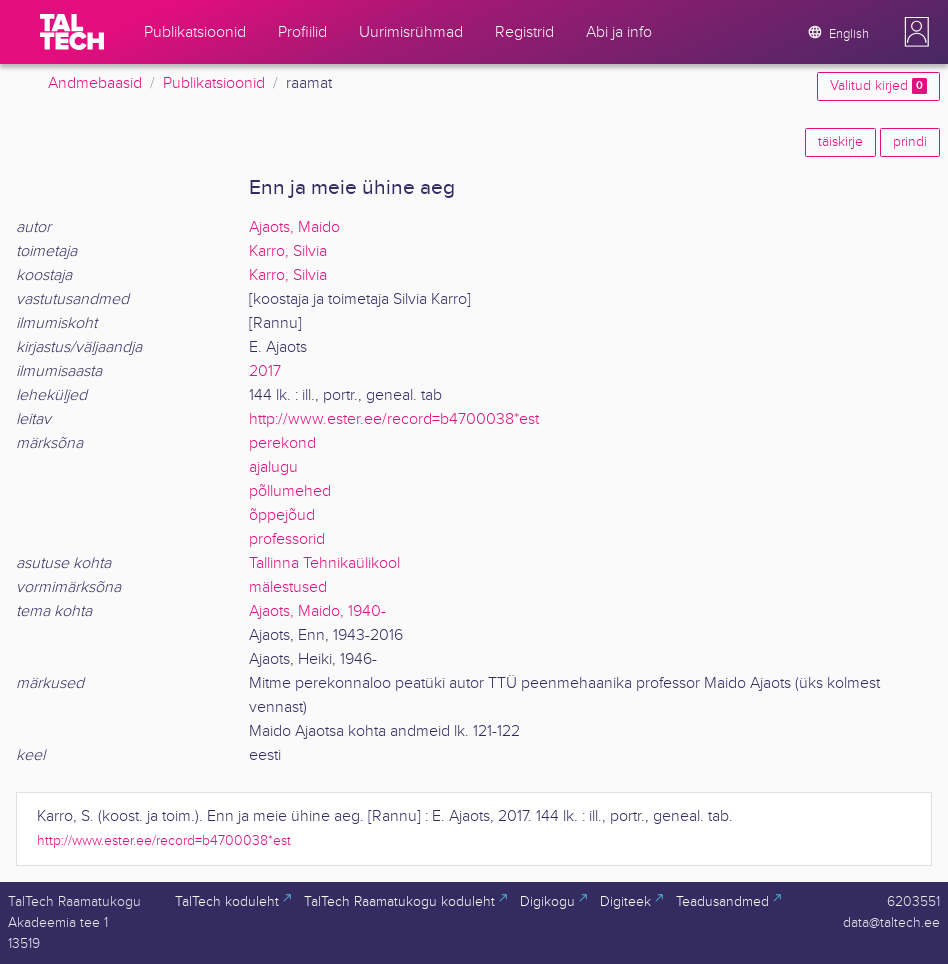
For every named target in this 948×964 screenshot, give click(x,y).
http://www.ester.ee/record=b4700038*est (394, 419)
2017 (265, 371)
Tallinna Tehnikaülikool (324, 563)
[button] (917, 32)
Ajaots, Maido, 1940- (317, 611)
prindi (910, 142)
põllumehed (290, 491)
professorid (287, 539)
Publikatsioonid (214, 83)
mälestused (288, 587)
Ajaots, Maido (294, 227)
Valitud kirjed (878, 86)
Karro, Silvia (288, 251)
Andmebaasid (95, 83)
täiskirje (840, 142)
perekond (282, 443)
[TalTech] (72, 32)
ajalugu (273, 467)
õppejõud (282, 515)
